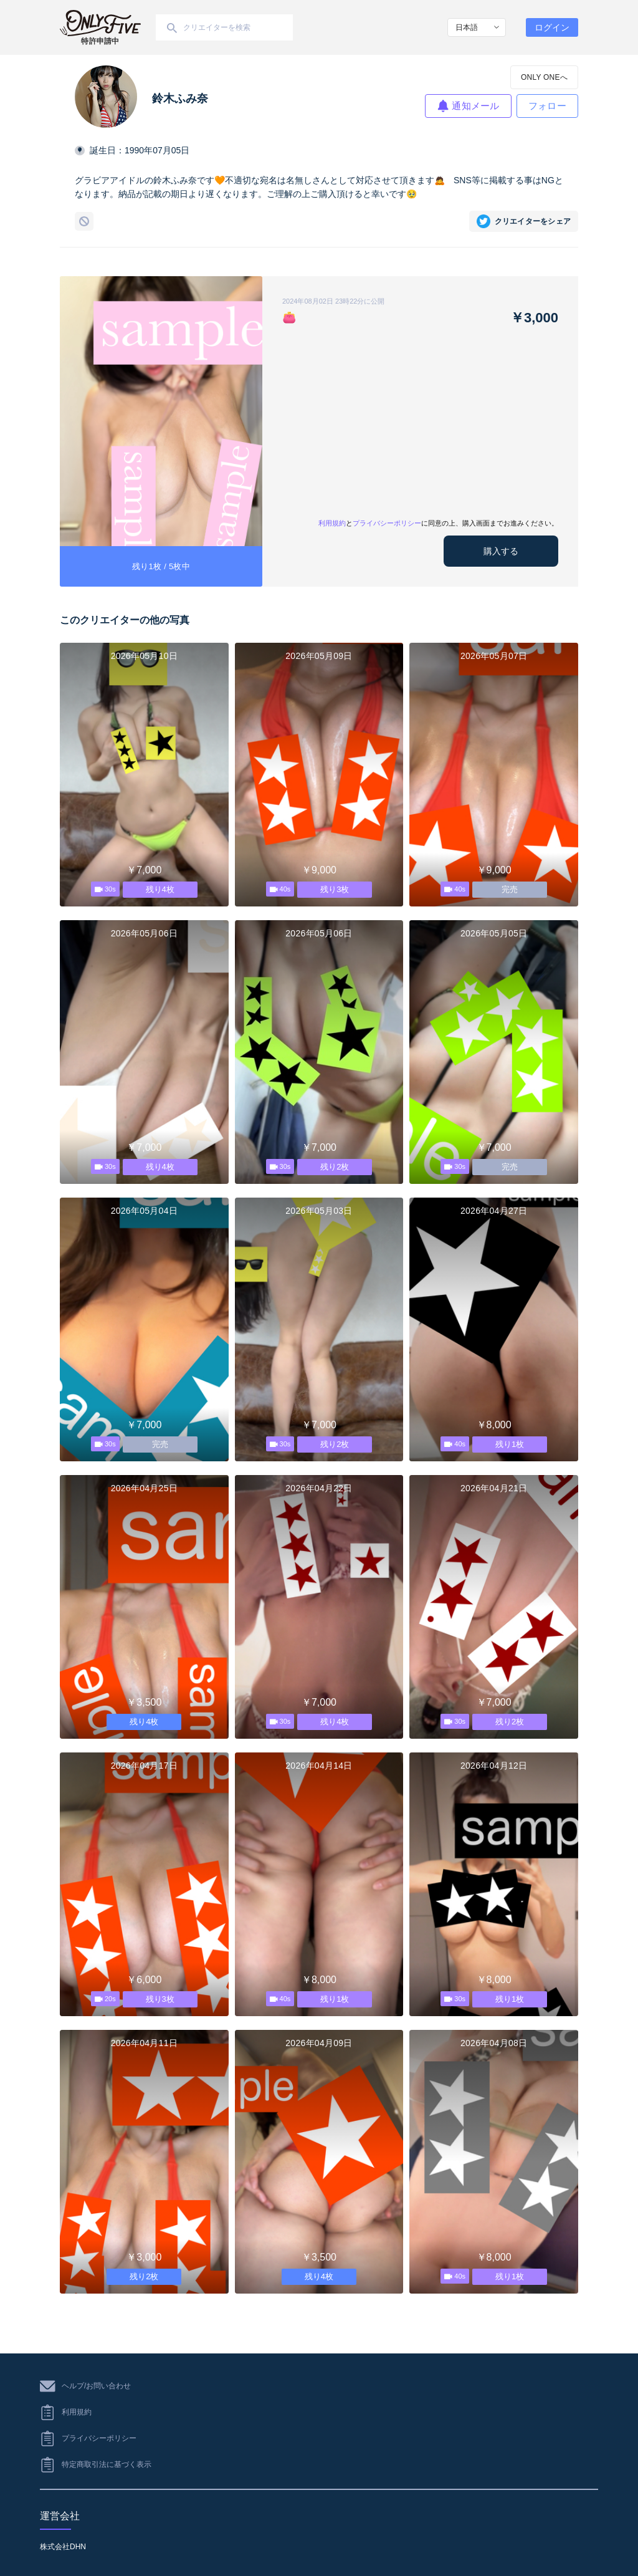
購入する (500, 551)
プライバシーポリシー (387, 523)
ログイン (552, 27)
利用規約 (332, 523)
